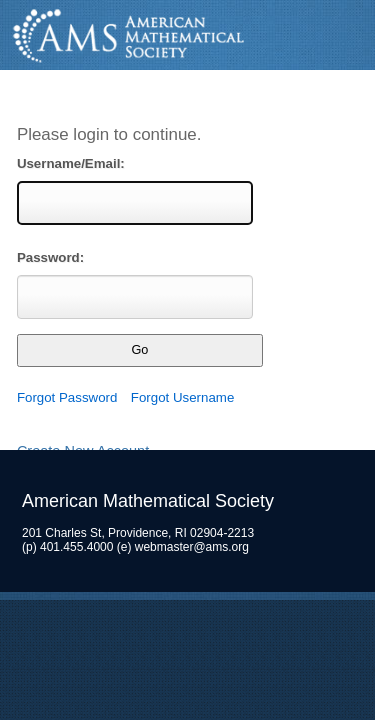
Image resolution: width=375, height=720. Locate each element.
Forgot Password (67, 397)
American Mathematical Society (187, 35)
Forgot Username (182, 397)
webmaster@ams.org (192, 547)
